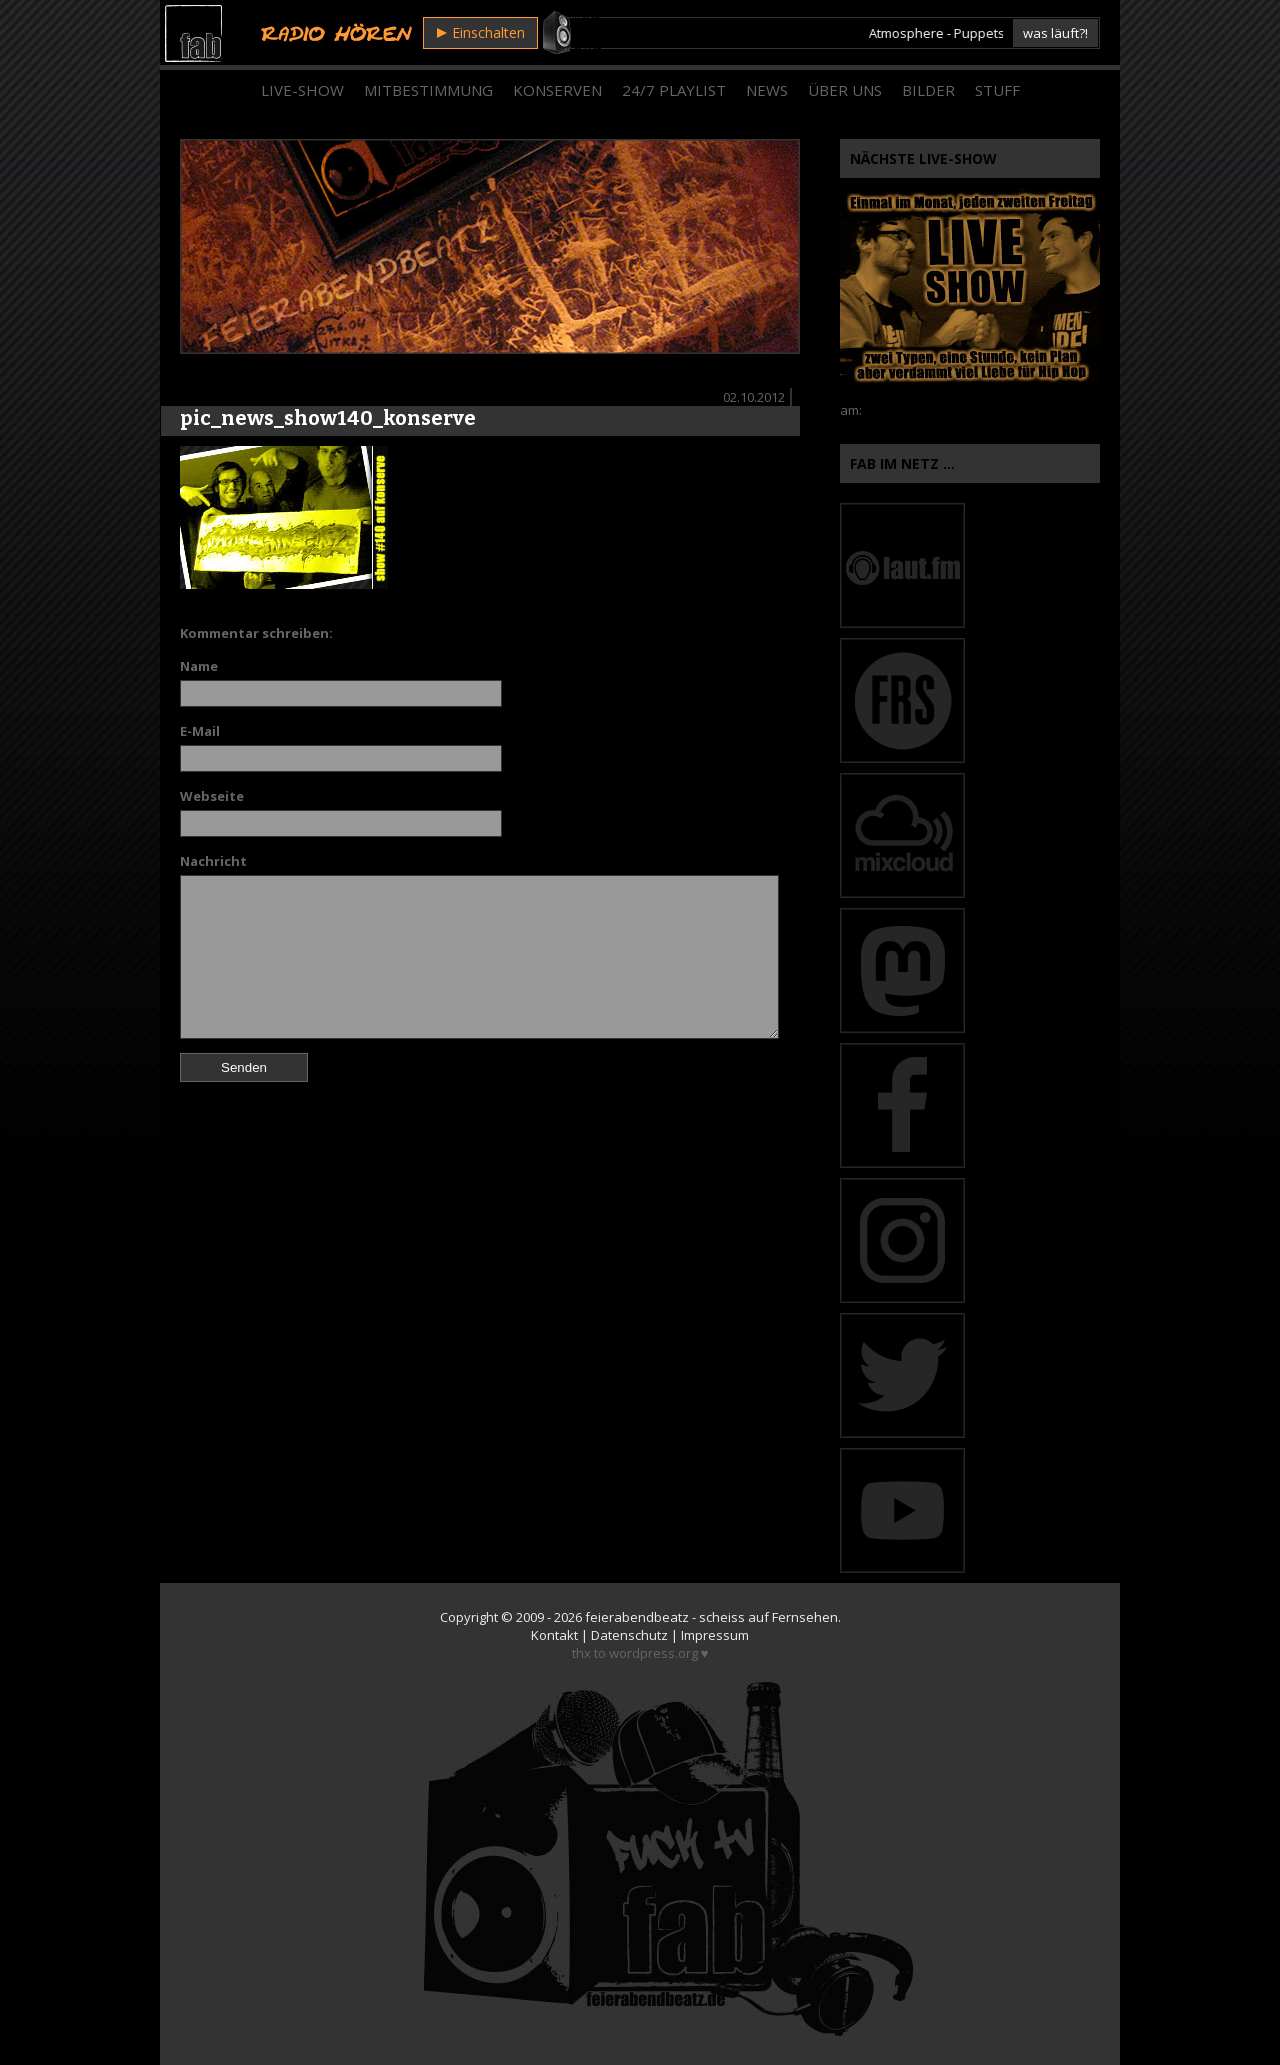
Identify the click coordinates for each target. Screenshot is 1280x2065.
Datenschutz (629, 1635)
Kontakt (554, 1635)
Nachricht (213, 861)
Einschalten (481, 32)
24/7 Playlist (674, 90)
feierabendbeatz (637, 1617)
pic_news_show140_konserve (328, 418)
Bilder (928, 90)
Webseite (212, 796)
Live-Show (302, 90)
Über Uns (845, 90)
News (767, 90)
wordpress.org (653, 1653)
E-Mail (200, 731)
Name (199, 666)
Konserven (557, 90)
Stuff (997, 90)
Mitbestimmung (428, 90)
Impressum (715, 1635)
